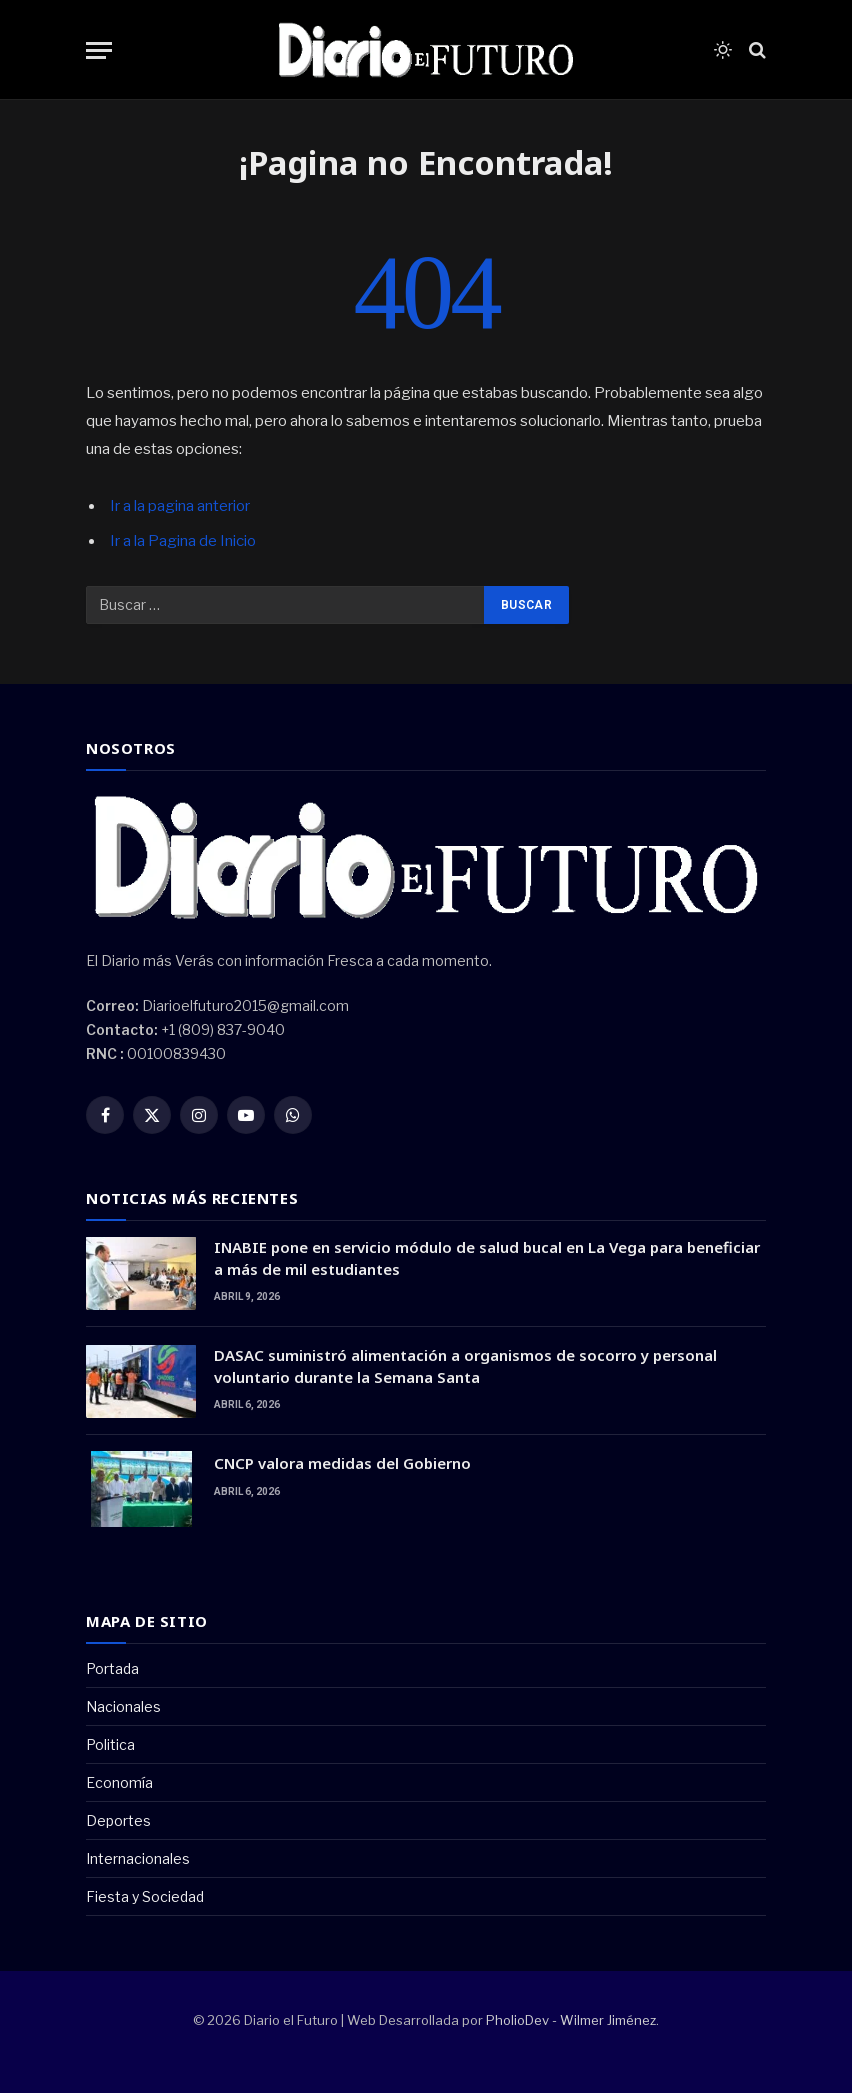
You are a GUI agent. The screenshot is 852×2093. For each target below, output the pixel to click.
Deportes (118, 1820)
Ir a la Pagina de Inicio (183, 541)
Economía (119, 1782)
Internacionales (138, 1858)
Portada (112, 1668)
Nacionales (123, 1706)
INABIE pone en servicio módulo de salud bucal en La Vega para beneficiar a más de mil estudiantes (487, 1257)
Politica (110, 1744)
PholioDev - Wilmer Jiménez (571, 2020)
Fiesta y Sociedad (145, 1896)
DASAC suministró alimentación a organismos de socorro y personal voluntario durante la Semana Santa (465, 1365)
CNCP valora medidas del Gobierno (342, 1463)
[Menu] (99, 50)
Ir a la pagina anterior (180, 506)
